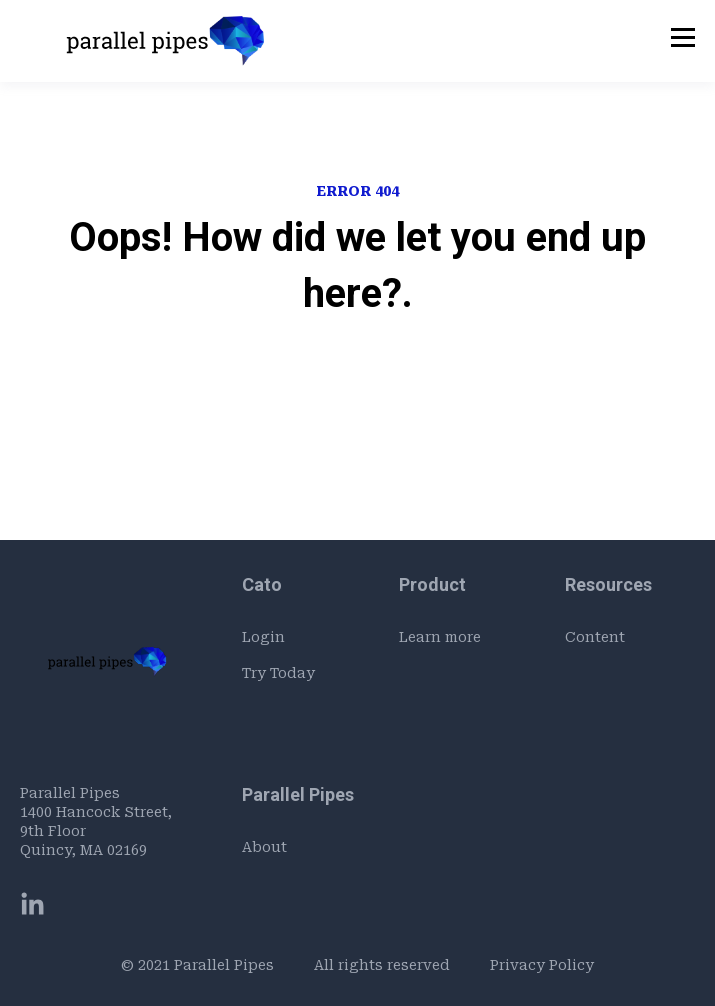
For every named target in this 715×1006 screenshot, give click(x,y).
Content (595, 637)
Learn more (440, 637)
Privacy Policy (542, 965)
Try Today (278, 673)
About (264, 847)
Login (263, 637)
